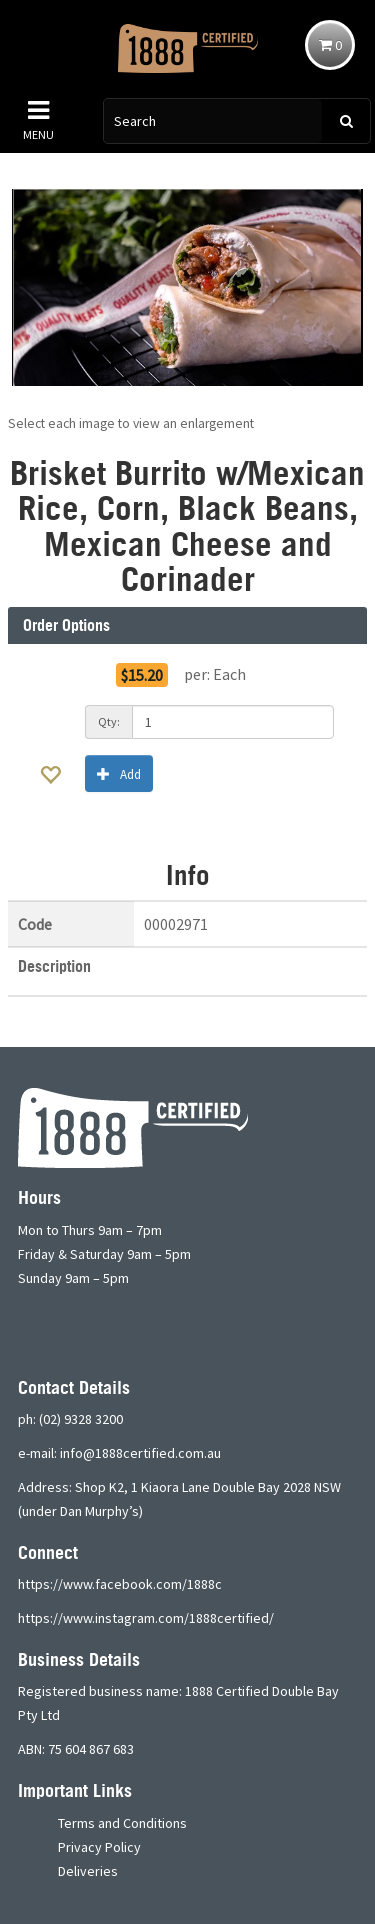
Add (119, 773)
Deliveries (88, 1871)
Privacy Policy (99, 1847)
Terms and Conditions (122, 1823)
